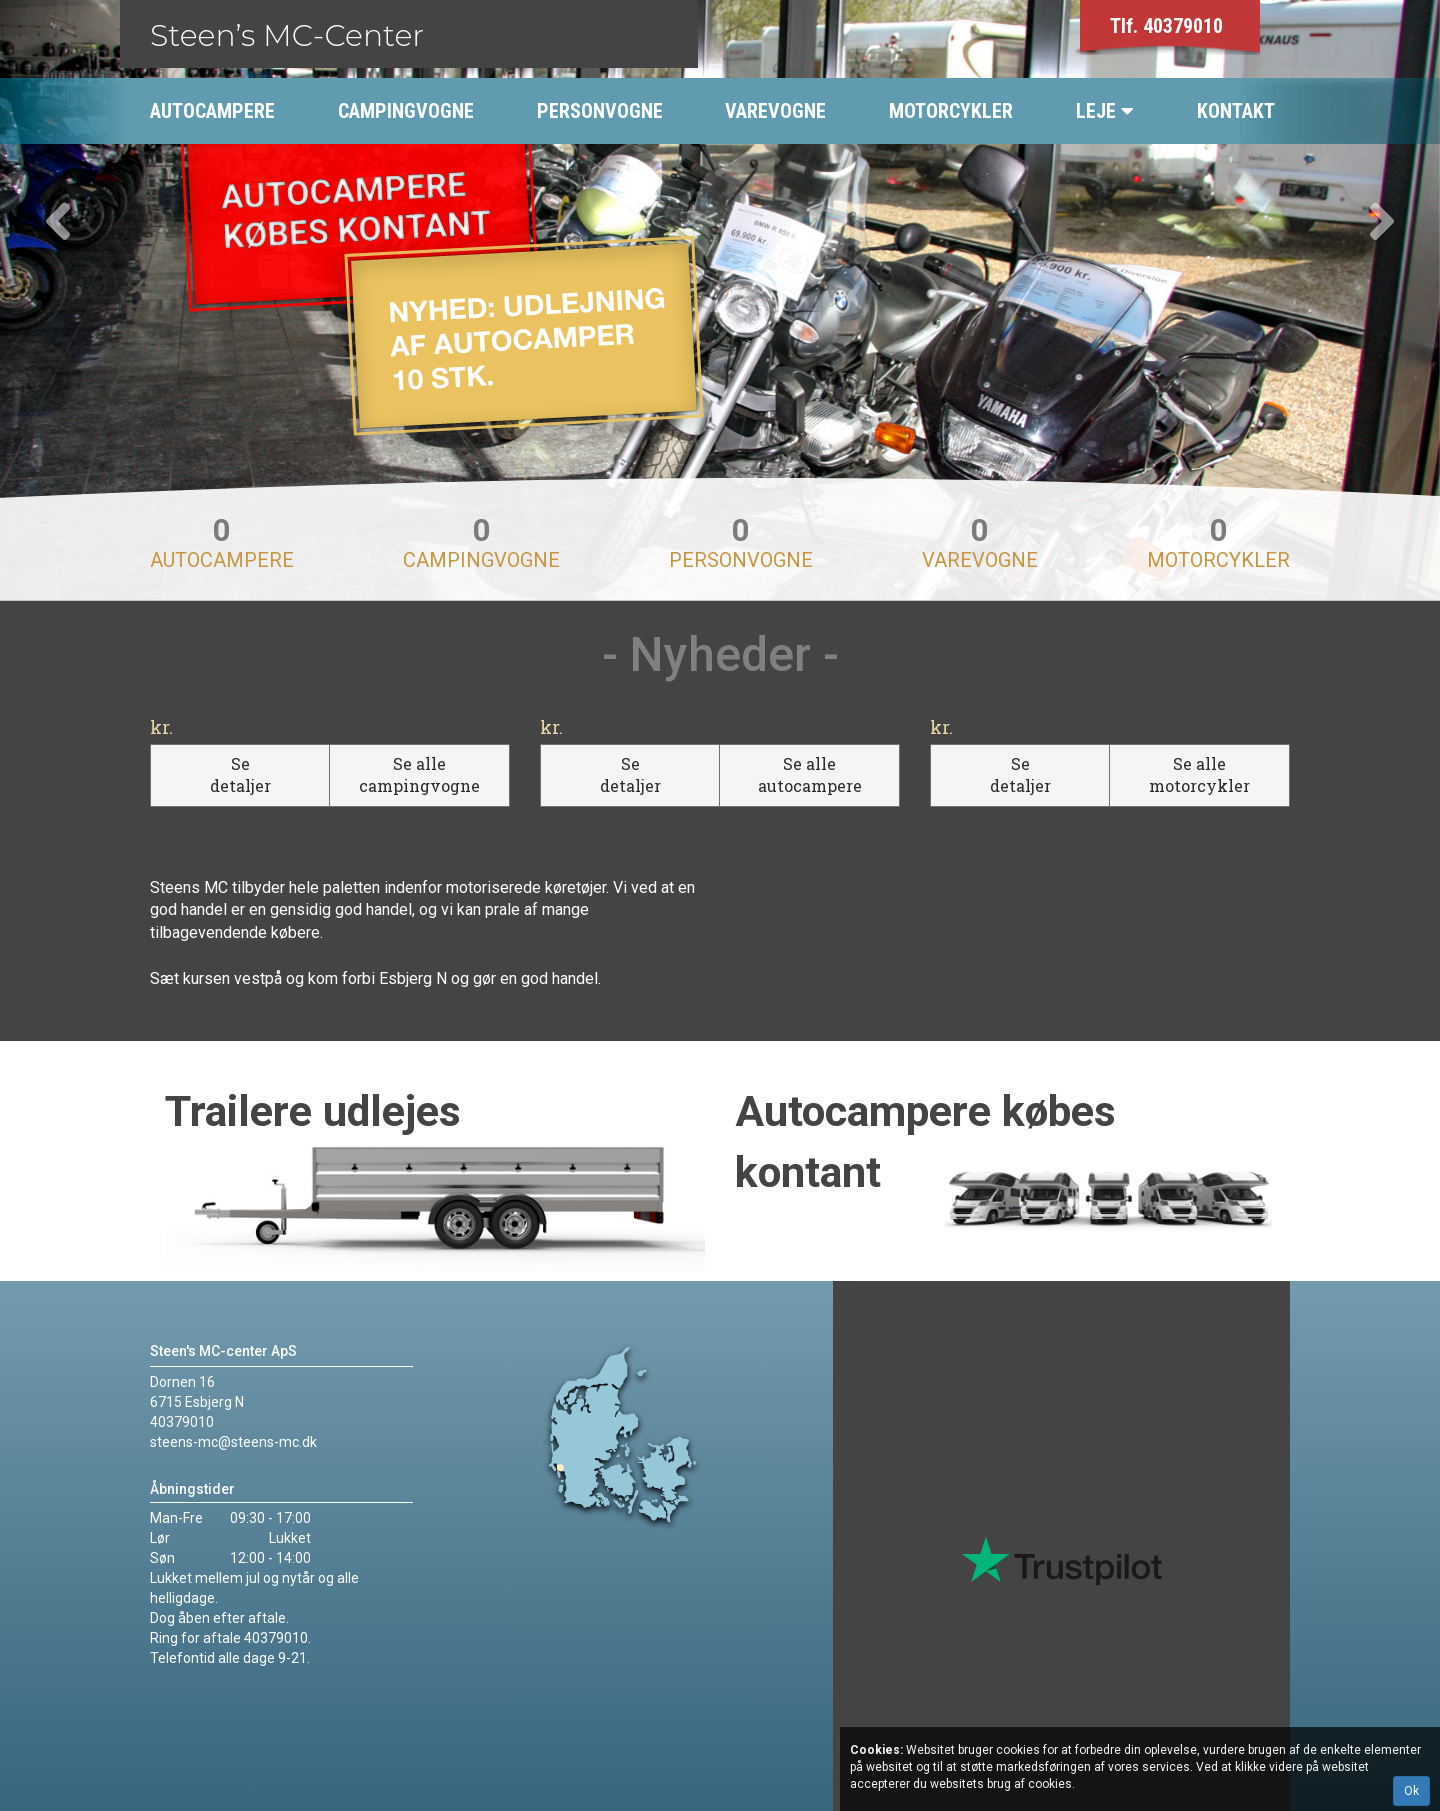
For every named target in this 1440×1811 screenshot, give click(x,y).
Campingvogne (481, 545)
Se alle (419, 775)
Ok (1411, 1791)
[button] (108, 300)
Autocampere (222, 545)
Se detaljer (240, 775)
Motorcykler (1218, 545)
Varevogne (980, 545)
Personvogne (741, 545)
